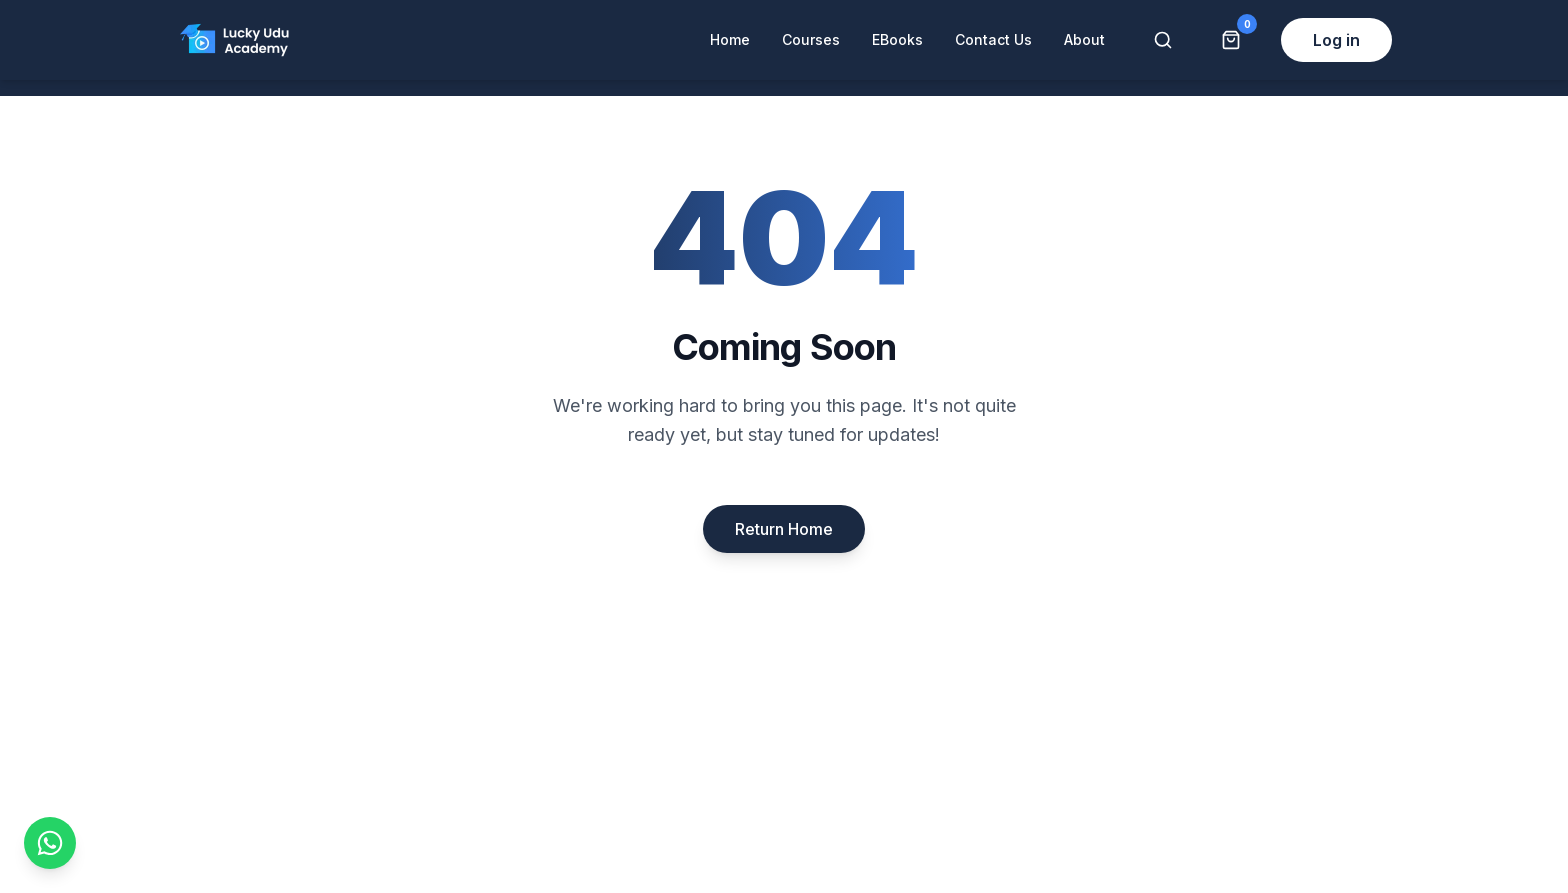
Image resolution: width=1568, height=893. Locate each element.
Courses (811, 39)
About (1084, 39)
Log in (1336, 40)
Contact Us (993, 39)
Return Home (784, 529)
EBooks (897, 39)
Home (730, 39)
